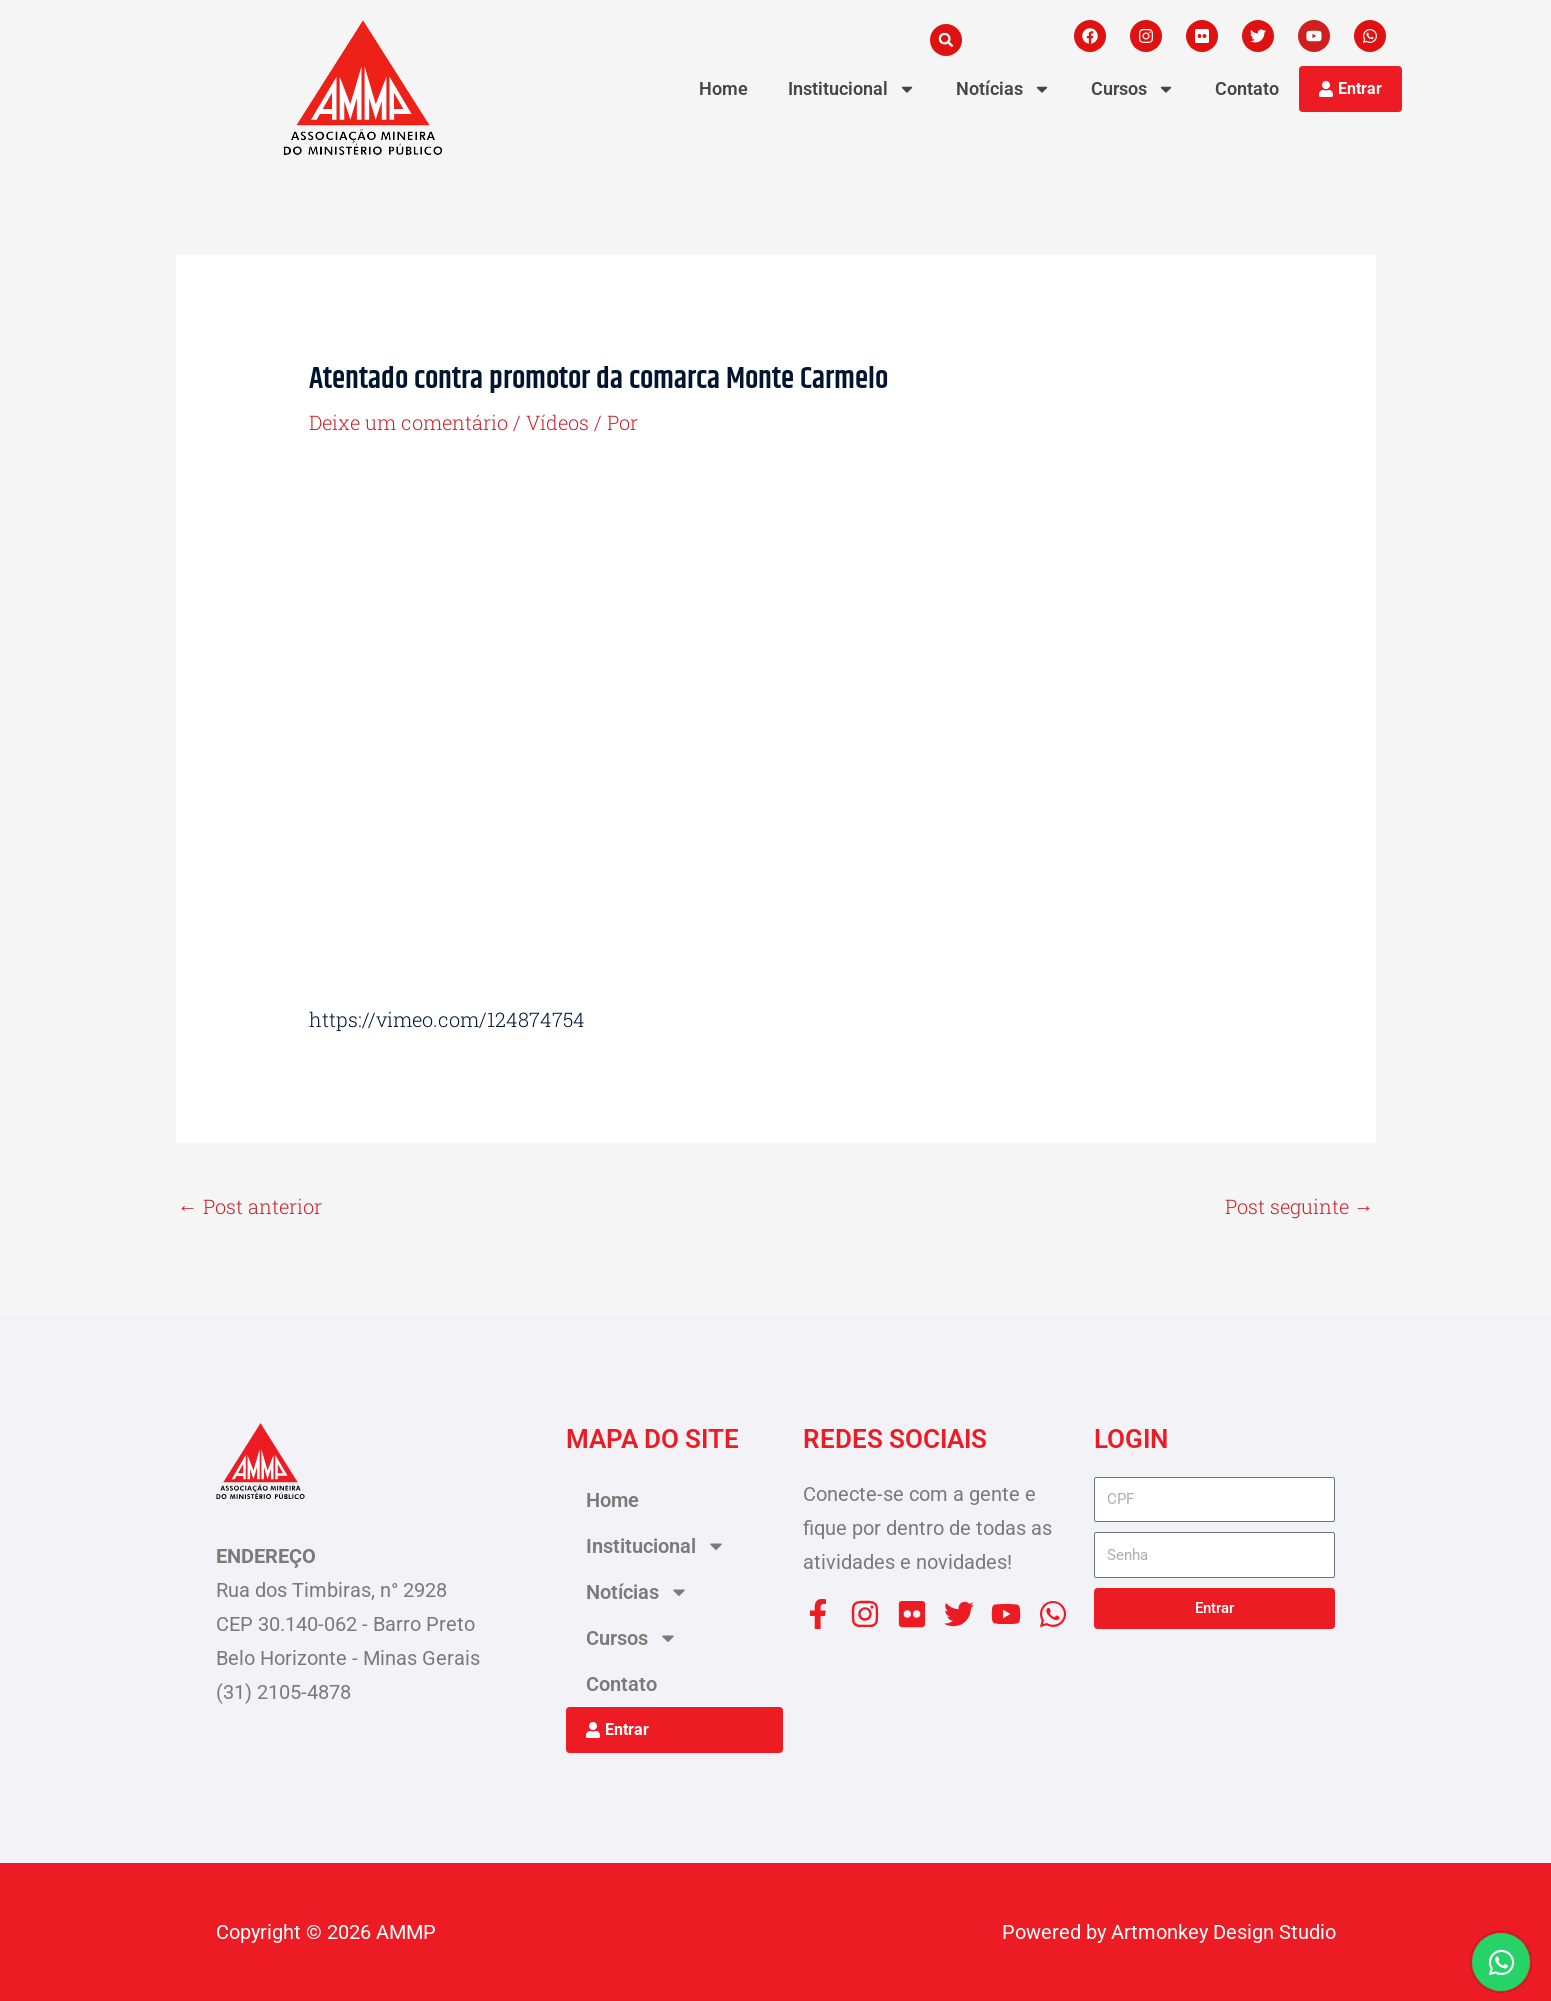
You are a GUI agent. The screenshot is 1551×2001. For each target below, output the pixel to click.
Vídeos (557, 422)
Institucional (852, 89)
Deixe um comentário (408, 422)
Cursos (1133, 89)
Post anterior (250, 1206)
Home (723, 88)
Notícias (1003, 89)
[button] (946, 40)
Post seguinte (1299, 1206)
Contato (1247, 88)
